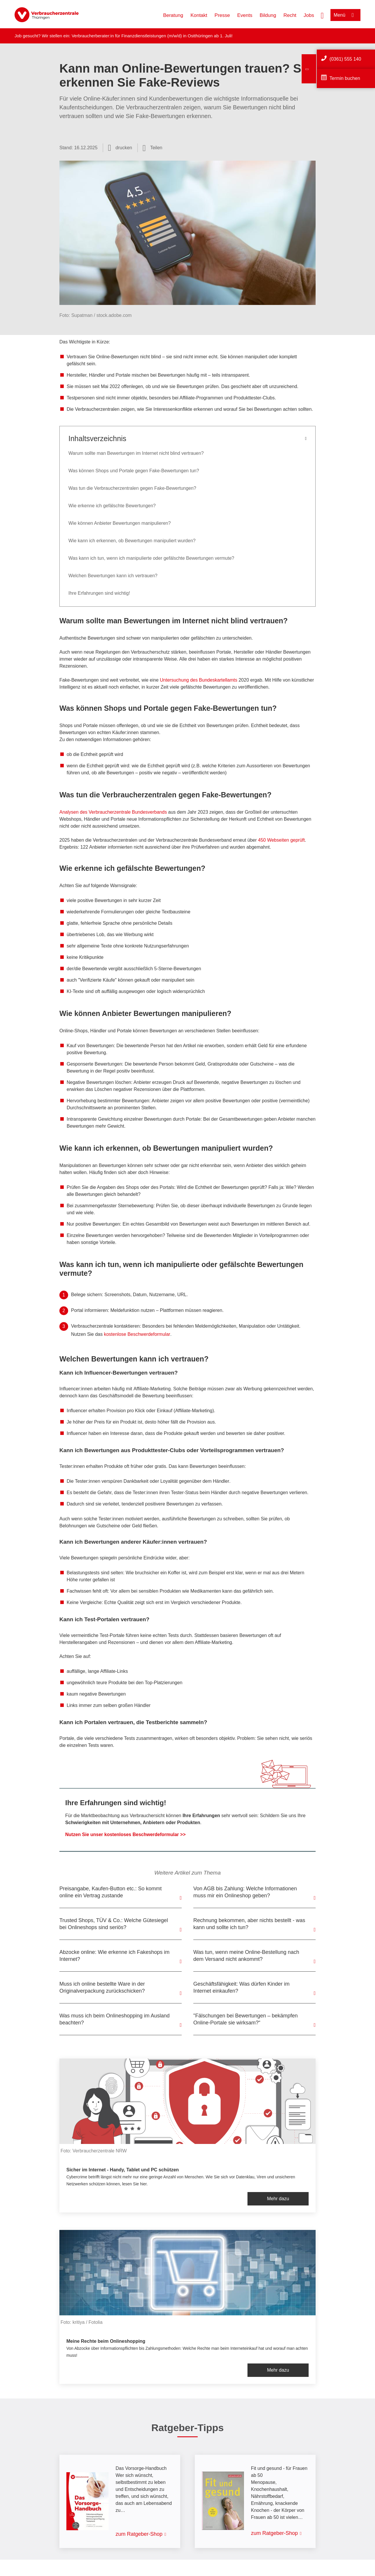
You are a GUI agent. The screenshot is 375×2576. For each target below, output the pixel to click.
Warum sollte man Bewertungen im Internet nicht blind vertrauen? (136, 453)
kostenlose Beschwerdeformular (137, 1334)
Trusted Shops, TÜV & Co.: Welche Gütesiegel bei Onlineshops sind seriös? (113, 1923)
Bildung (268, 15)
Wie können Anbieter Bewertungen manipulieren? (119, 523)
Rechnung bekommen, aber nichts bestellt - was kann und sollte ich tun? (249, 1923)
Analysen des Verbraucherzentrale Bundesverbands (113, 812)
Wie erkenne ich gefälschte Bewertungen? (112, 505)
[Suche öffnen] (322, 15)
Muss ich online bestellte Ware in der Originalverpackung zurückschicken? (102, 1987)
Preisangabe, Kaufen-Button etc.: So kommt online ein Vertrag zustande (110, 1892)
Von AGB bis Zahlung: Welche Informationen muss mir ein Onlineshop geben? (245, 1892)
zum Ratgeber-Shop (139, 2534)
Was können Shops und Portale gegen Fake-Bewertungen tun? (133, 470)
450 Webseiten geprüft (281, 840)
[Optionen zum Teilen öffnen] (152, 148)
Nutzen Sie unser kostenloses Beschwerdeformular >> (125, 1834)
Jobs (309, 15)
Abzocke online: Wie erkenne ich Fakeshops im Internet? (114, 1955)
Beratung (173, 15)
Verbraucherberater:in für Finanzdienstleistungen (119, 35)
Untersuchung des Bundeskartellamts (198, 680)
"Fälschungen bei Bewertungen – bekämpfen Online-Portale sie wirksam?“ (245, 2019)
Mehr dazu (278, 2198)
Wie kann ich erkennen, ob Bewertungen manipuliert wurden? (132, 540)
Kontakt (198, 15)
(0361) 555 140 (345, 59)
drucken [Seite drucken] (124, 147)
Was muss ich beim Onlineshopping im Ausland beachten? (114, 2019)
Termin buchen (345, 78)
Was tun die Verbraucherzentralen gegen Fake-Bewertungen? (132, 488)
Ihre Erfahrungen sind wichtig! (99, 593)
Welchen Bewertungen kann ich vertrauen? (113, 575)
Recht (289, 15)
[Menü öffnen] (345, 15)
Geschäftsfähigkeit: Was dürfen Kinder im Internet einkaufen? (241, 1987)
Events (244, 15)
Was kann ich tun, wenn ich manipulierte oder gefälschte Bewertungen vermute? (151, 558)
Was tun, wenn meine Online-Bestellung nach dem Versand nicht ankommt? (246, 1955)
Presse (222, 15)
